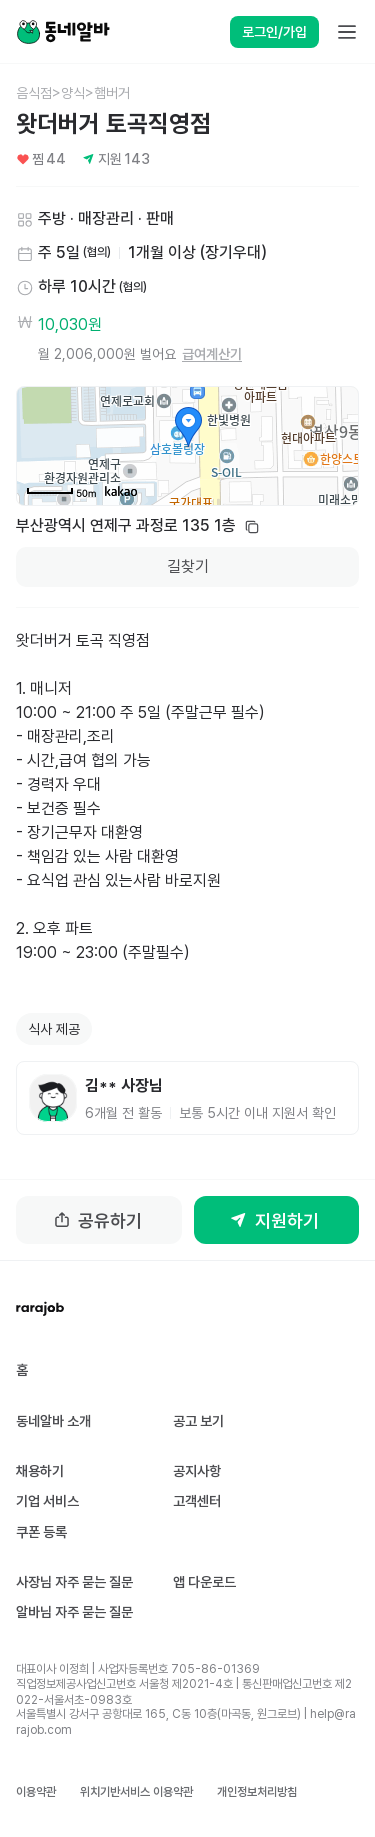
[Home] (63, 32)
